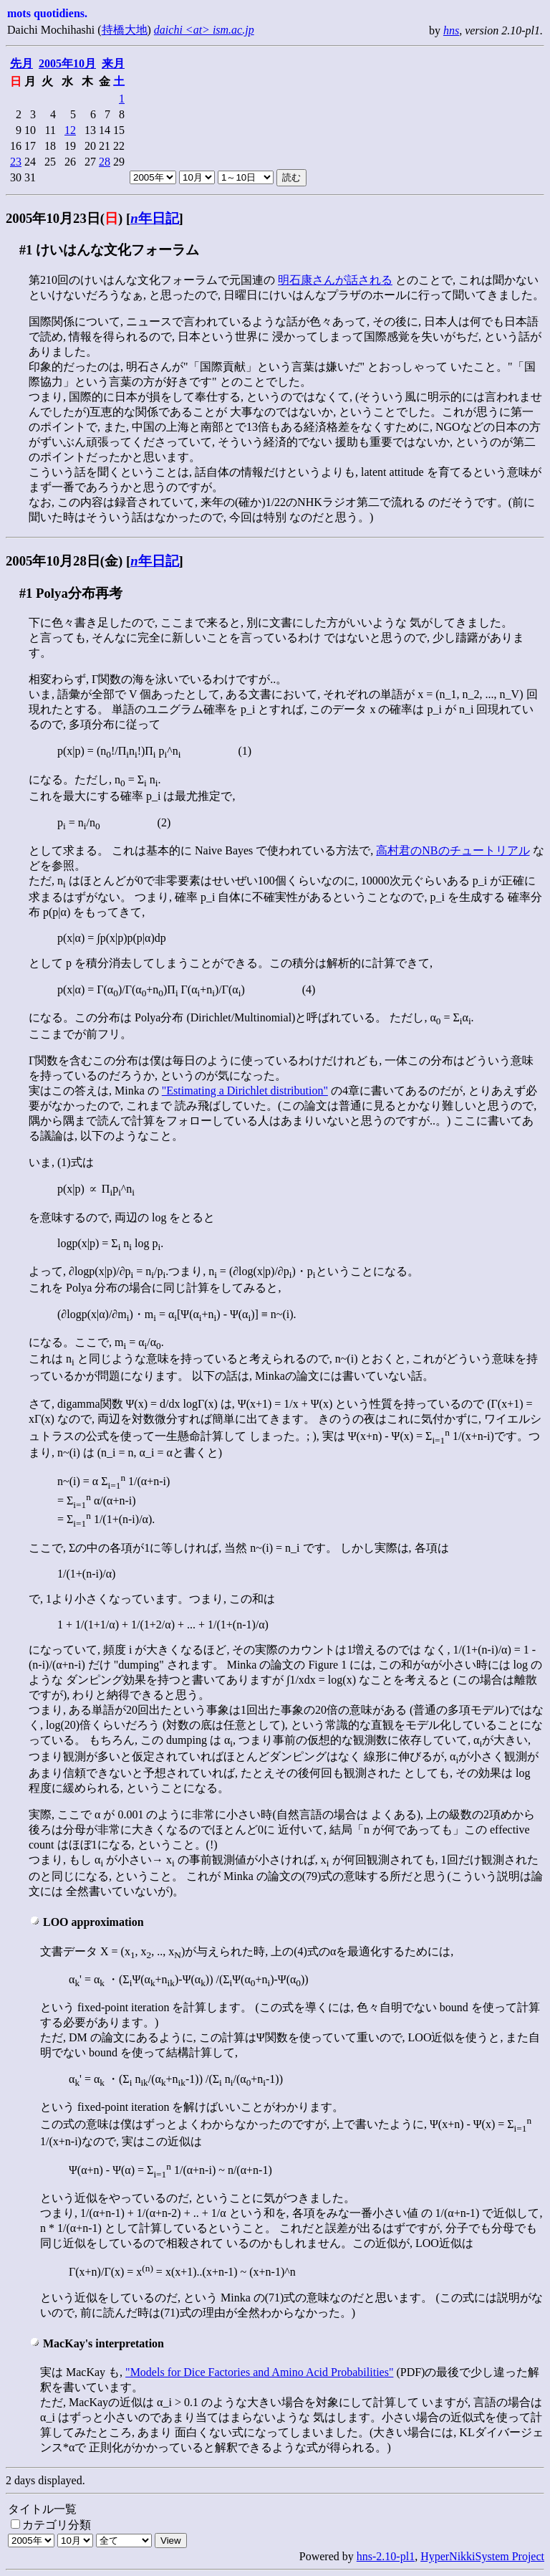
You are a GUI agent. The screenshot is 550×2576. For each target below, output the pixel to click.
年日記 (154, 218)
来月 (113, 63)
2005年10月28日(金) (64, 560)
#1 (26, 249)
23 (15, 162)
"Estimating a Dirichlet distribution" (245, 1090)
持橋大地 (125, 30)
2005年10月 (67, 63)
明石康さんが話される (335, 280)
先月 (21, 63)
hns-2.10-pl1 (386, 2556)
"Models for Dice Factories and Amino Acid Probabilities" (259, 2372)
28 (104, 162)
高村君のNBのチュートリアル (452, 850)
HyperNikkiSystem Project (482, 2556)
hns (451, 30)
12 (70, 130)
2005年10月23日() (64, 218)
